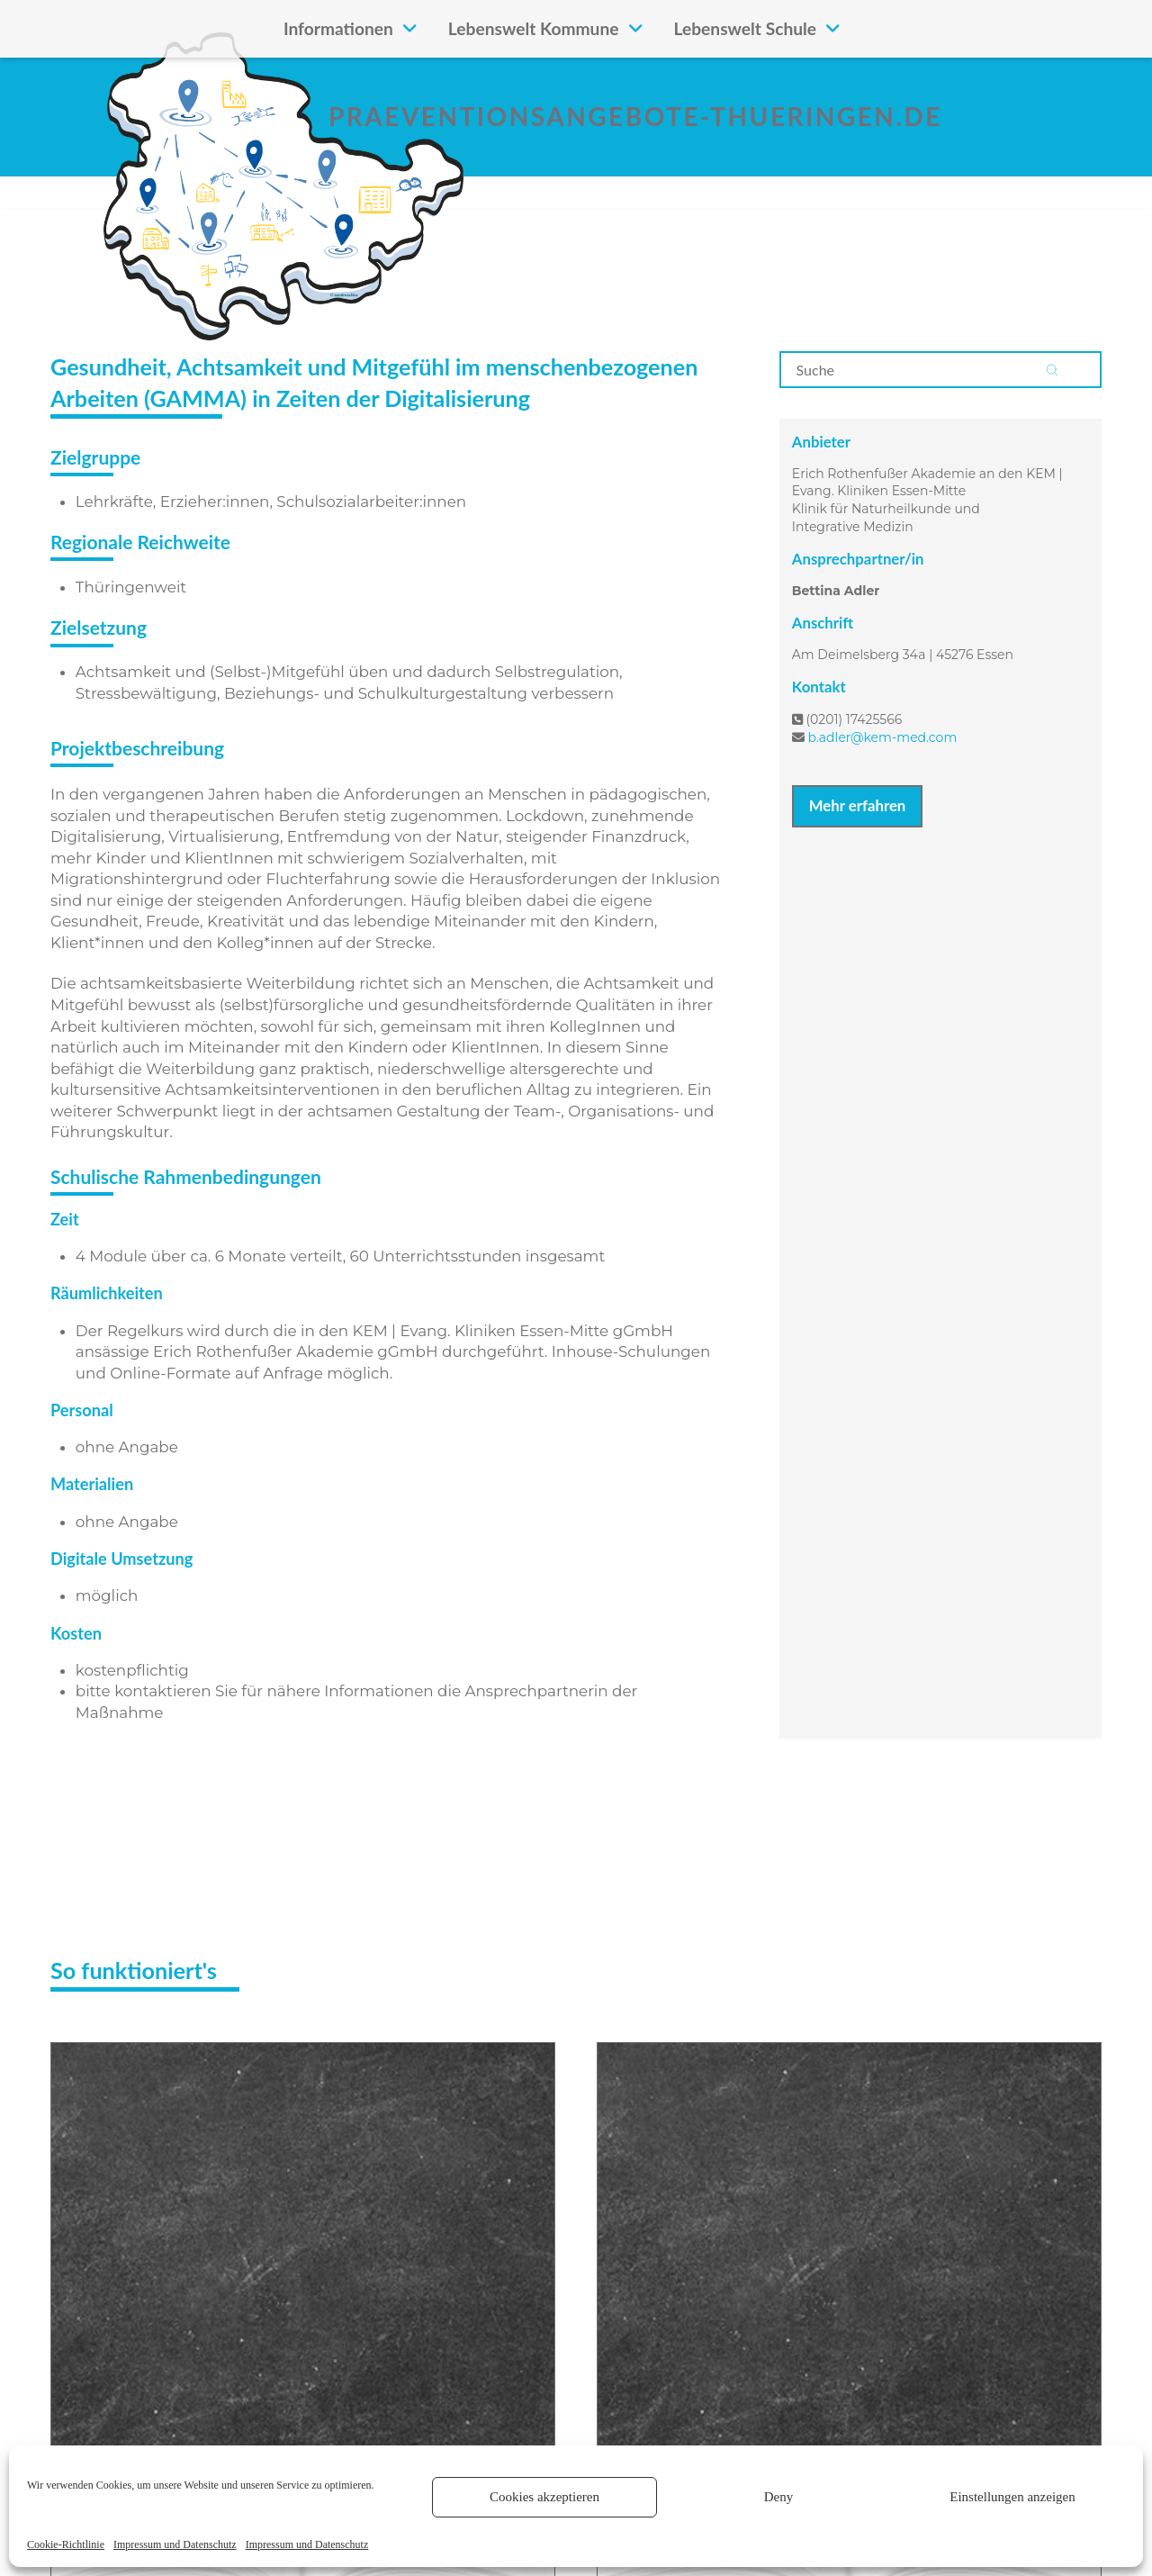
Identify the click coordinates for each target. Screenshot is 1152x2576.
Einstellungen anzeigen (1013, 2497)
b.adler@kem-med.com (882, 737)
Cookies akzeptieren (544, 2497)
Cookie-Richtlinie (65, 2544)
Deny (779, 2497)
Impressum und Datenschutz (175, 2544)
